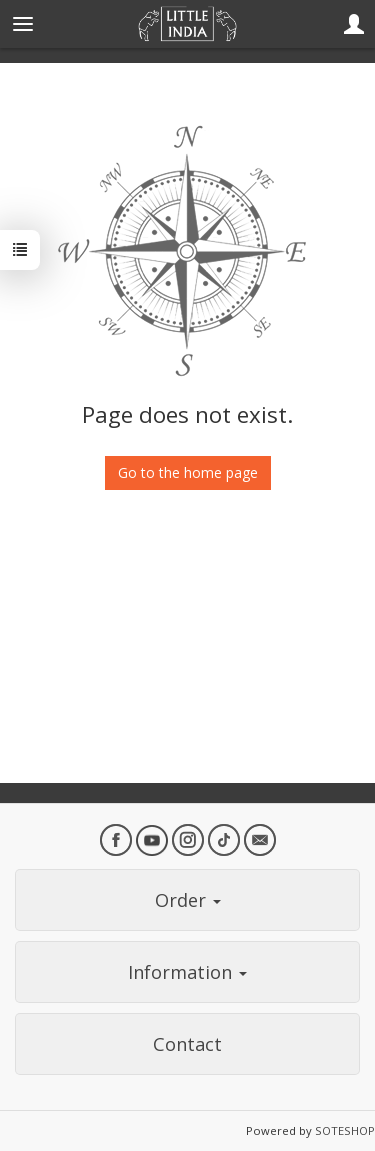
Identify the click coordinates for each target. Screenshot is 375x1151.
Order (188, 900)
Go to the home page (188, 472)
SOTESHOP (345, 1130)
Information (187, 972)
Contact (187, 1044)
